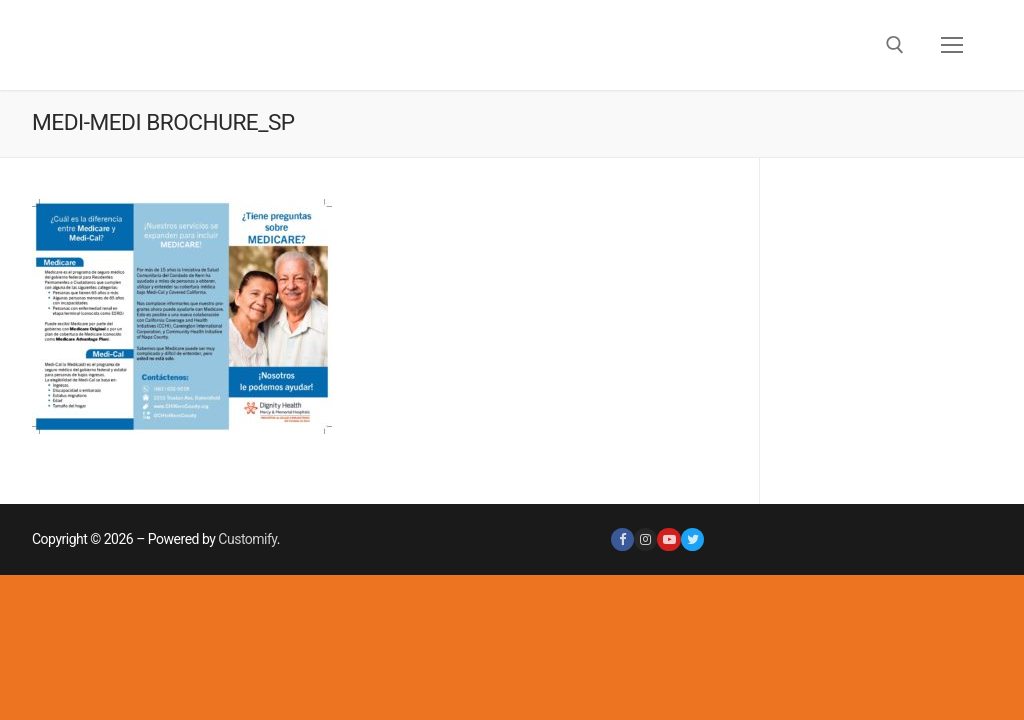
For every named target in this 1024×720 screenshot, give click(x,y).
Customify (247, 539)
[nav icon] (952, 45)
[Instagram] (645, 539)
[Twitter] (692, 539)
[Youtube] (668, 539)
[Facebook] (622, 539)
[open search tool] (895, 45)
